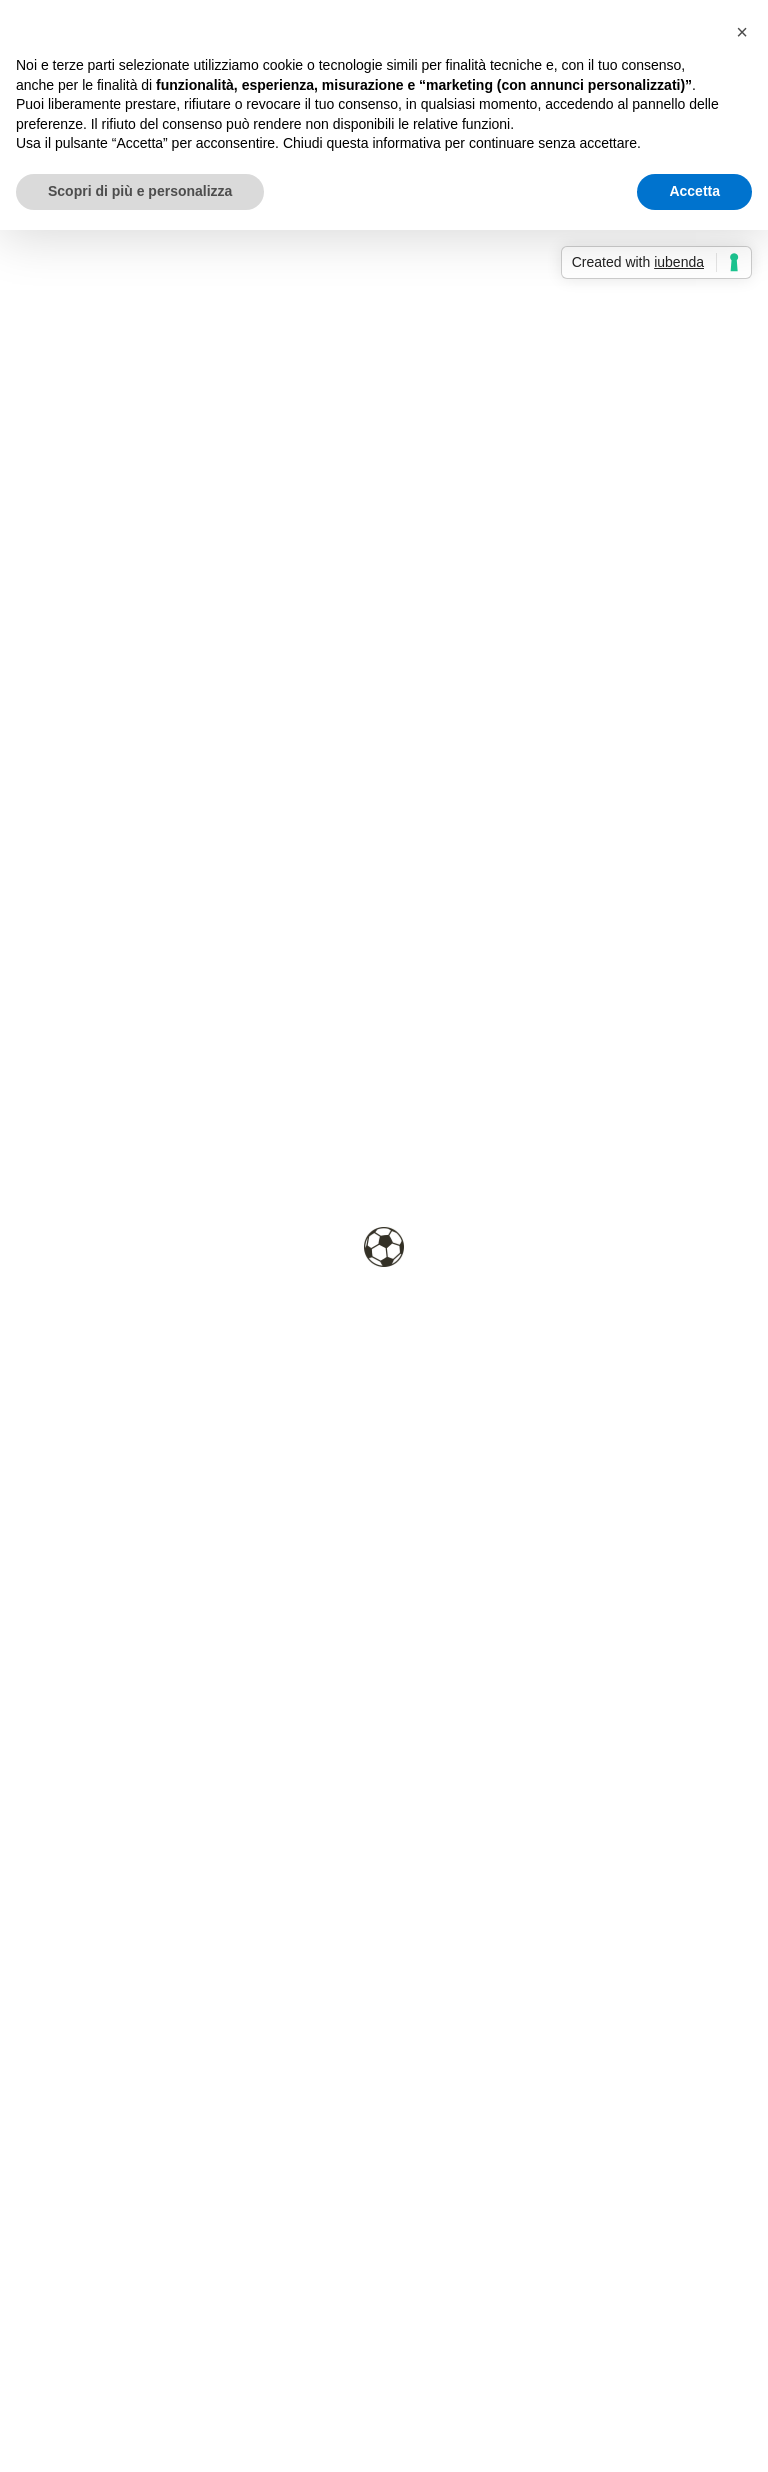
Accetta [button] (694, 191)
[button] (742, 32)
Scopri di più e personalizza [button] (140, 191)
